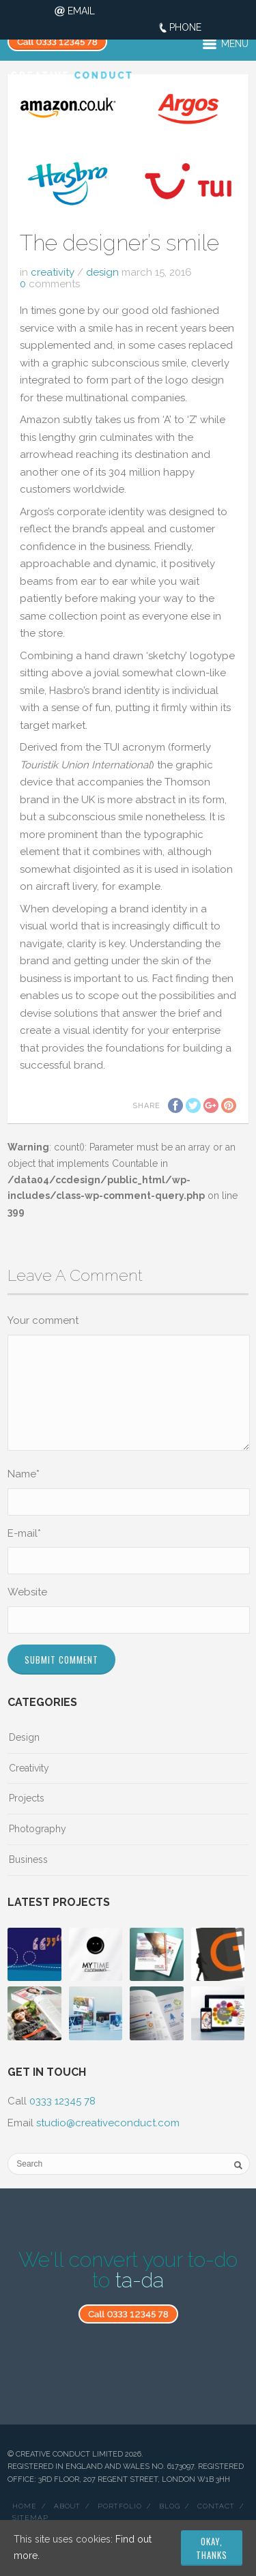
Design (102, 272)
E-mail (24, 1533)
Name (24, 1474)
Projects (26, 1798)
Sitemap (30, 2517)
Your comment (43, 1320)
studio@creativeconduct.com (108, 2123)
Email (81, 10)
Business (28, 1859)
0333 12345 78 (62, 2101)
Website (27, 1592)
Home (24, 2506)
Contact (216, 2506)
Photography (37, 1828)
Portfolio (120, 2506)
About (67, 2506)
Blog (169, 2506)
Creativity (52, 272)
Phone (185, 27)
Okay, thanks (211, 2548)
